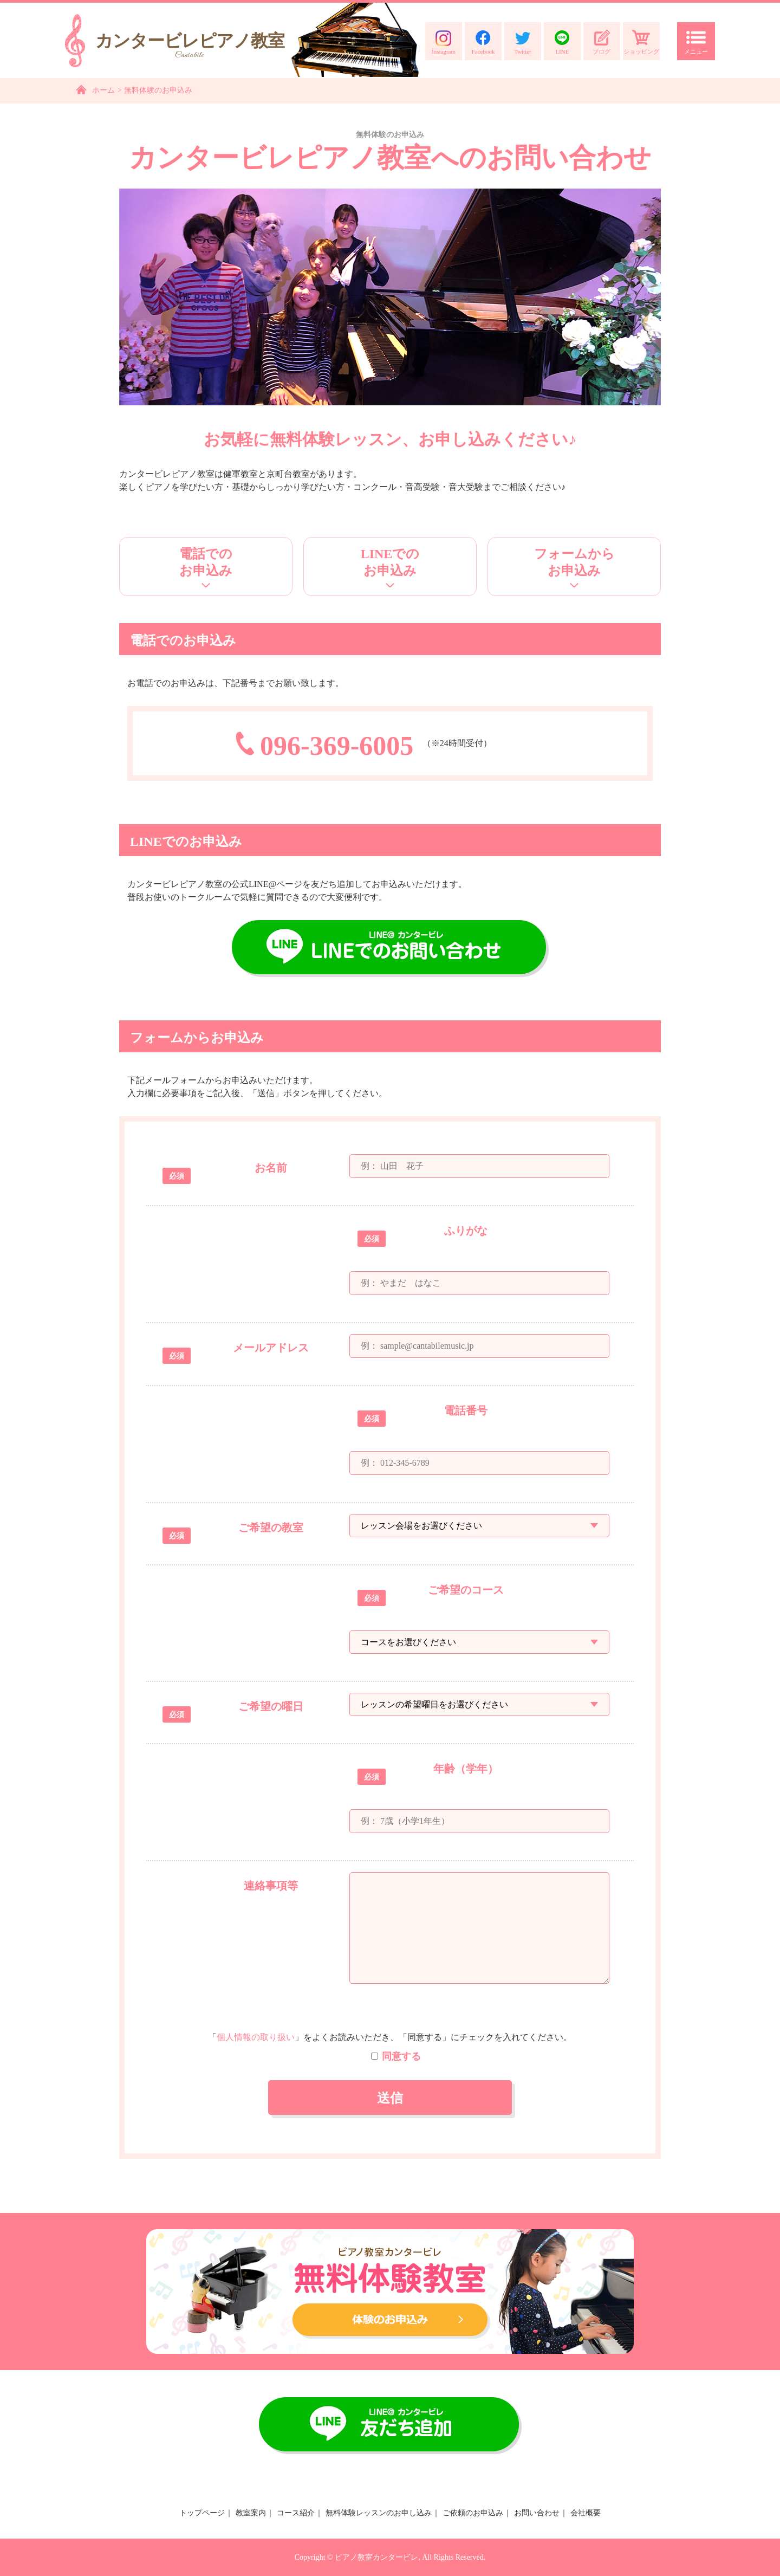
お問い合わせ (537, 2513)
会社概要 (585, 2513)
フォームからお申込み (574, 562)
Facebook (483, 42)
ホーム (103, 90)
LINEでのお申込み (390, 562)
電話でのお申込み (205, 562)
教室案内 (251, 2513)
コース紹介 (296, 2513)
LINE (562, 42)
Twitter (522, 42)
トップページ (202, 2513)
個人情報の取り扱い (256, 2037)
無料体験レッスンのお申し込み (379, 2513)
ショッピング (641, 42)
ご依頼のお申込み (473, 2513)
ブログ (601, 42)
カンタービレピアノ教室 (189, 45)
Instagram (443, 42)
